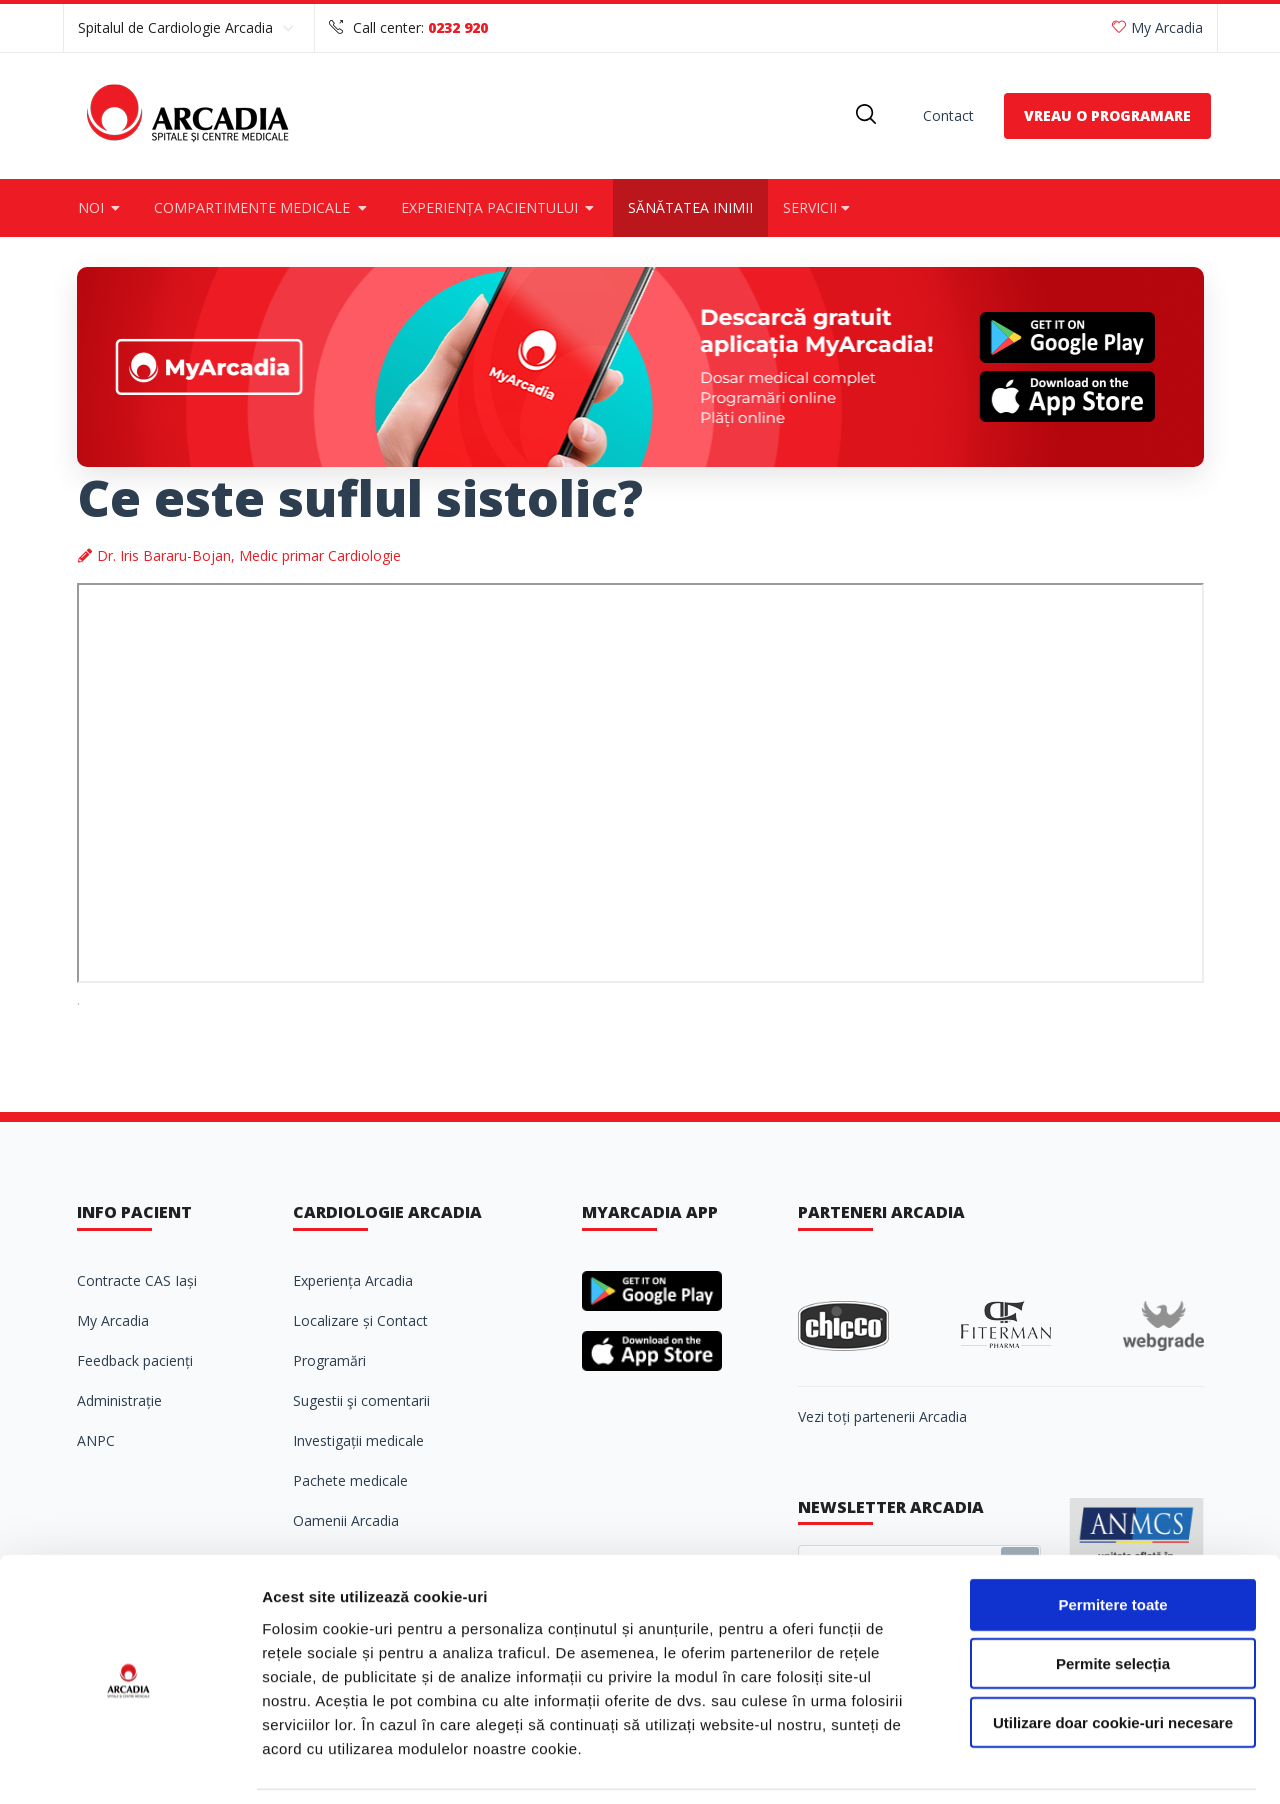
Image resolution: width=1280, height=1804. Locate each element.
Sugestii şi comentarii (361, 1400)
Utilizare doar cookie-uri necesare (1113, 1658)
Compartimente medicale (262, 207)
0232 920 (458, 27)
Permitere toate (1112, 1540)
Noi (101, 207)
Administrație (119, 1400)
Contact (948, 115)
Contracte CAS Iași (137, 1280)
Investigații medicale (358, 1440)
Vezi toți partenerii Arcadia (882, 1416)
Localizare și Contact (360, 1320)
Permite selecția (1113, 1599)
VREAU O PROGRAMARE (1107, 115)
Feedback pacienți (135, 1360)
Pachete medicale (350, 1480)
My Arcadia (1157, 27)
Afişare (1000, 1764)
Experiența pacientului (500, 207)
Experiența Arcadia (353, 1280)
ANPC (96, 1440)
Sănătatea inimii (690, 207)
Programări (329, 1360)
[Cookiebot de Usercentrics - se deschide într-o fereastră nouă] (129, 1765)
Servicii (818, 207)
